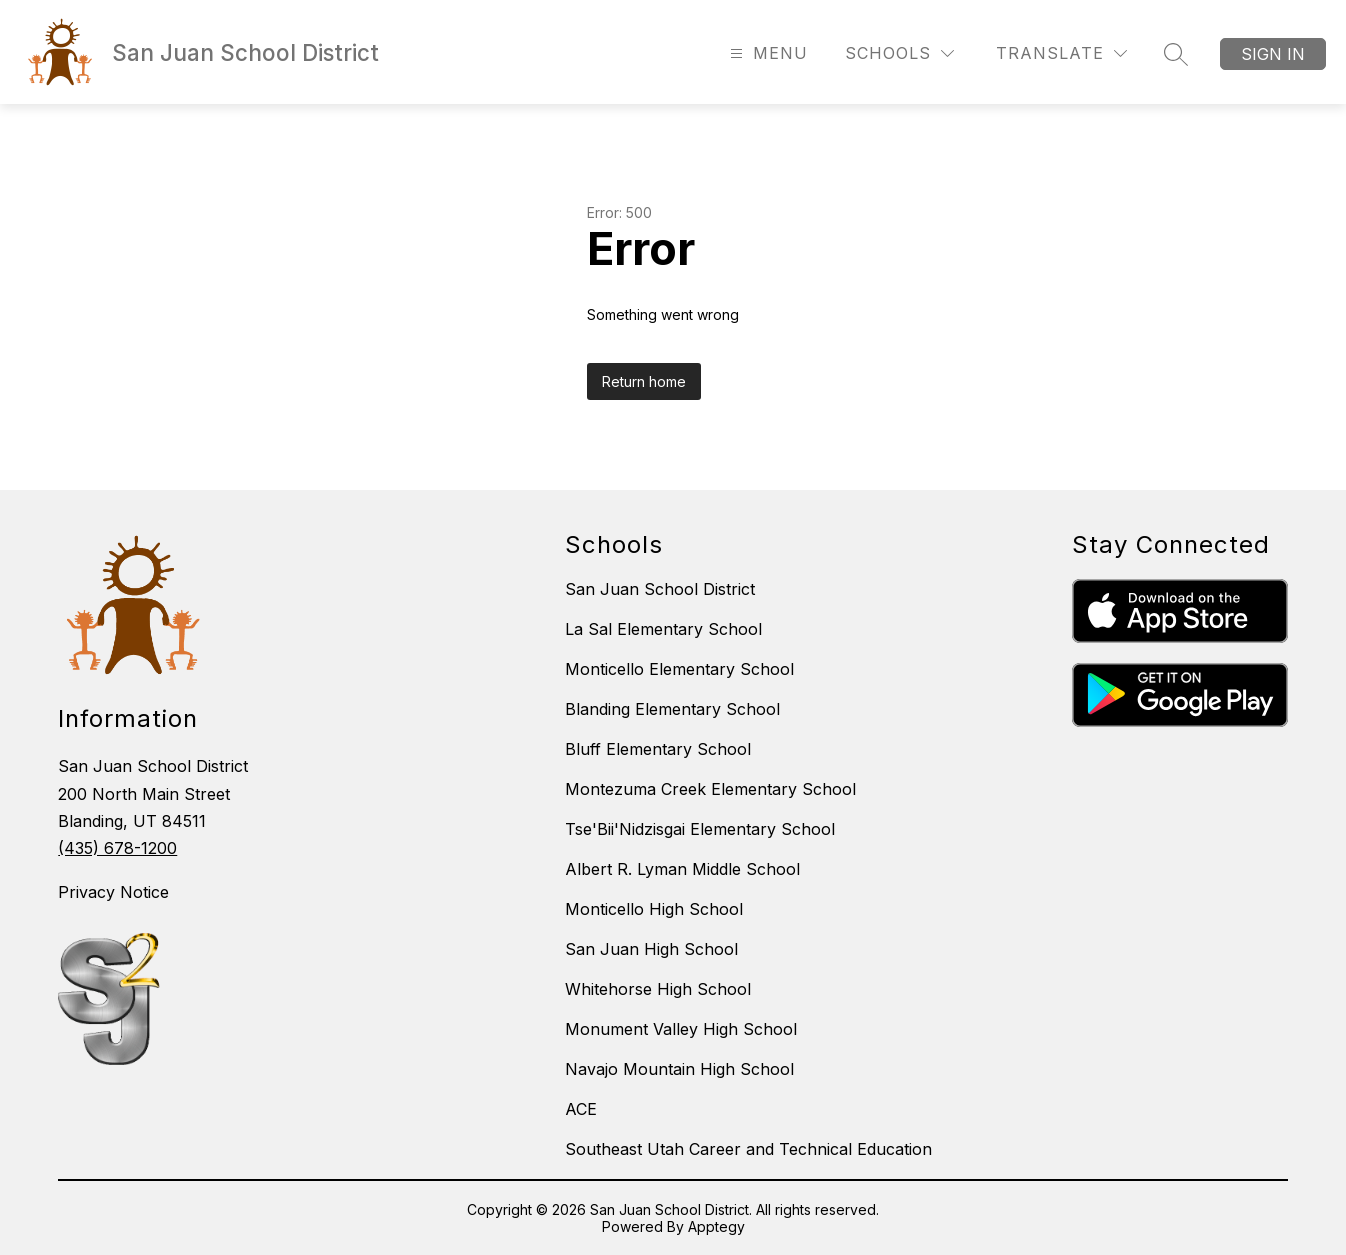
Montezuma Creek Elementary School (710, 789)
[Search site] (1176, 54)
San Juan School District (660, 589)
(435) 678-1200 (117, 848)
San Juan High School (651, 949)
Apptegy (716, 1226)
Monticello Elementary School (679, 669)
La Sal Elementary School (663, 629)
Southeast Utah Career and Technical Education (748, 1149)
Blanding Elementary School (672, 709)
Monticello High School (654, 909)
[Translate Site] (1061, 53)
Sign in (1273, 54)
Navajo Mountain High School (679, 1069)
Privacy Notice (113, 892)
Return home (644, 381)
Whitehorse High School (658, 989)
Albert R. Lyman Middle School (682, 869)
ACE (581, 1109)
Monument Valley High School (681, 1029)
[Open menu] (766, 53)
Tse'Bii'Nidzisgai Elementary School (700, 829)
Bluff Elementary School (658, 749)
